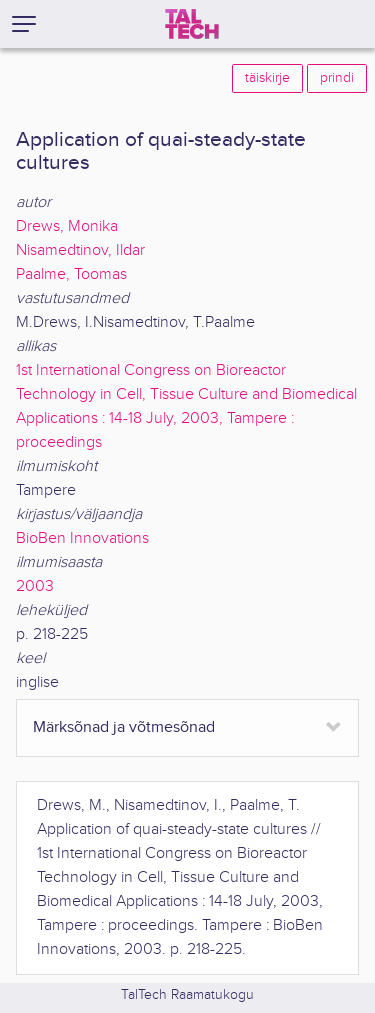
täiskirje (267, 78)
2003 (35, 586)
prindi (337, 78)
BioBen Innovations (82, 538)
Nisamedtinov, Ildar (80, 250)
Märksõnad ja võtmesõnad (124, 727)
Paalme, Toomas (71, 274)
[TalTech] (192, 24)
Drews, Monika (67, 226)
